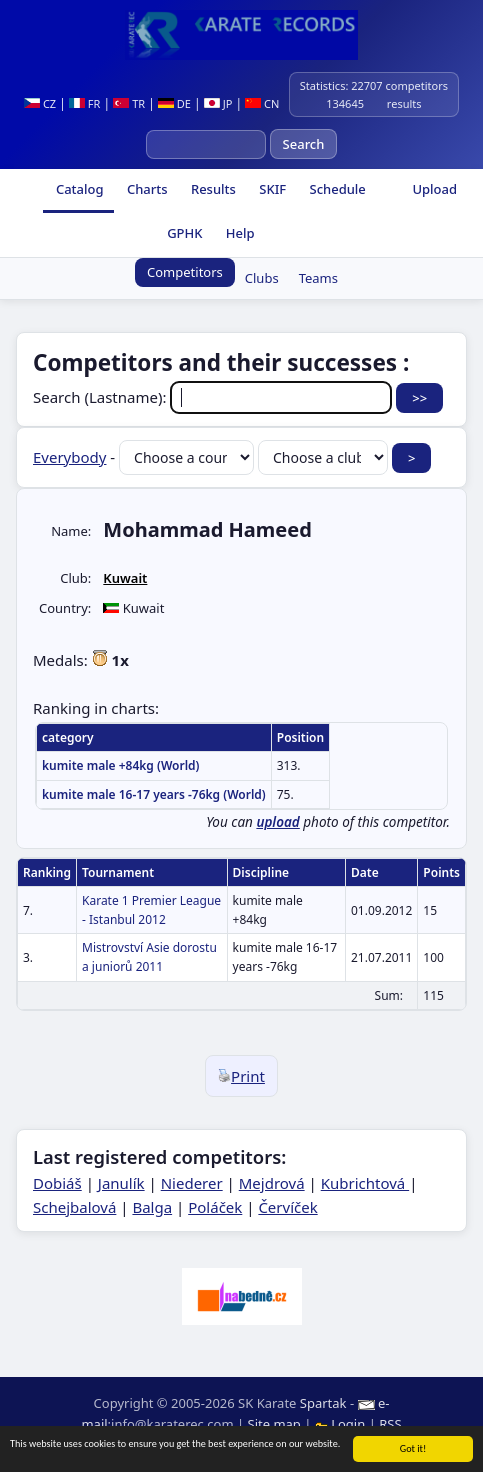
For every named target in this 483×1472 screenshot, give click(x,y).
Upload (434, 189)
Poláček (215, 1207)
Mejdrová (272, 1183)
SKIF (271, 189)
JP (218, 103)
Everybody (69, 457)
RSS (390, 1424)
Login (342, 1424)
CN (262, 103)
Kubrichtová (365, 1183)
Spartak (323, 1403)
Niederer (192, 1183)
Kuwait (125, 578)
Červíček (287, 1207)
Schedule (336, 189)
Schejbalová (74, 1207)
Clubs (262, 278)
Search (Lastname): (214, 397)
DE (174, 103)
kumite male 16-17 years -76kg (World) (154, 794)
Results (212, 189)
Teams (318, 278)
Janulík (121, 1183)
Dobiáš (57, 1183)
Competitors (185, 272)
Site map (274, 1424)
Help (238, 233)
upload (277, 822)
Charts (146, 189)
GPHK (183, 233)
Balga (152, 1207)
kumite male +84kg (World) (121, 765)
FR (84, 103)
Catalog (78, 189)
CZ (40, 103)
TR (129, 103)
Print (241, 1076)
